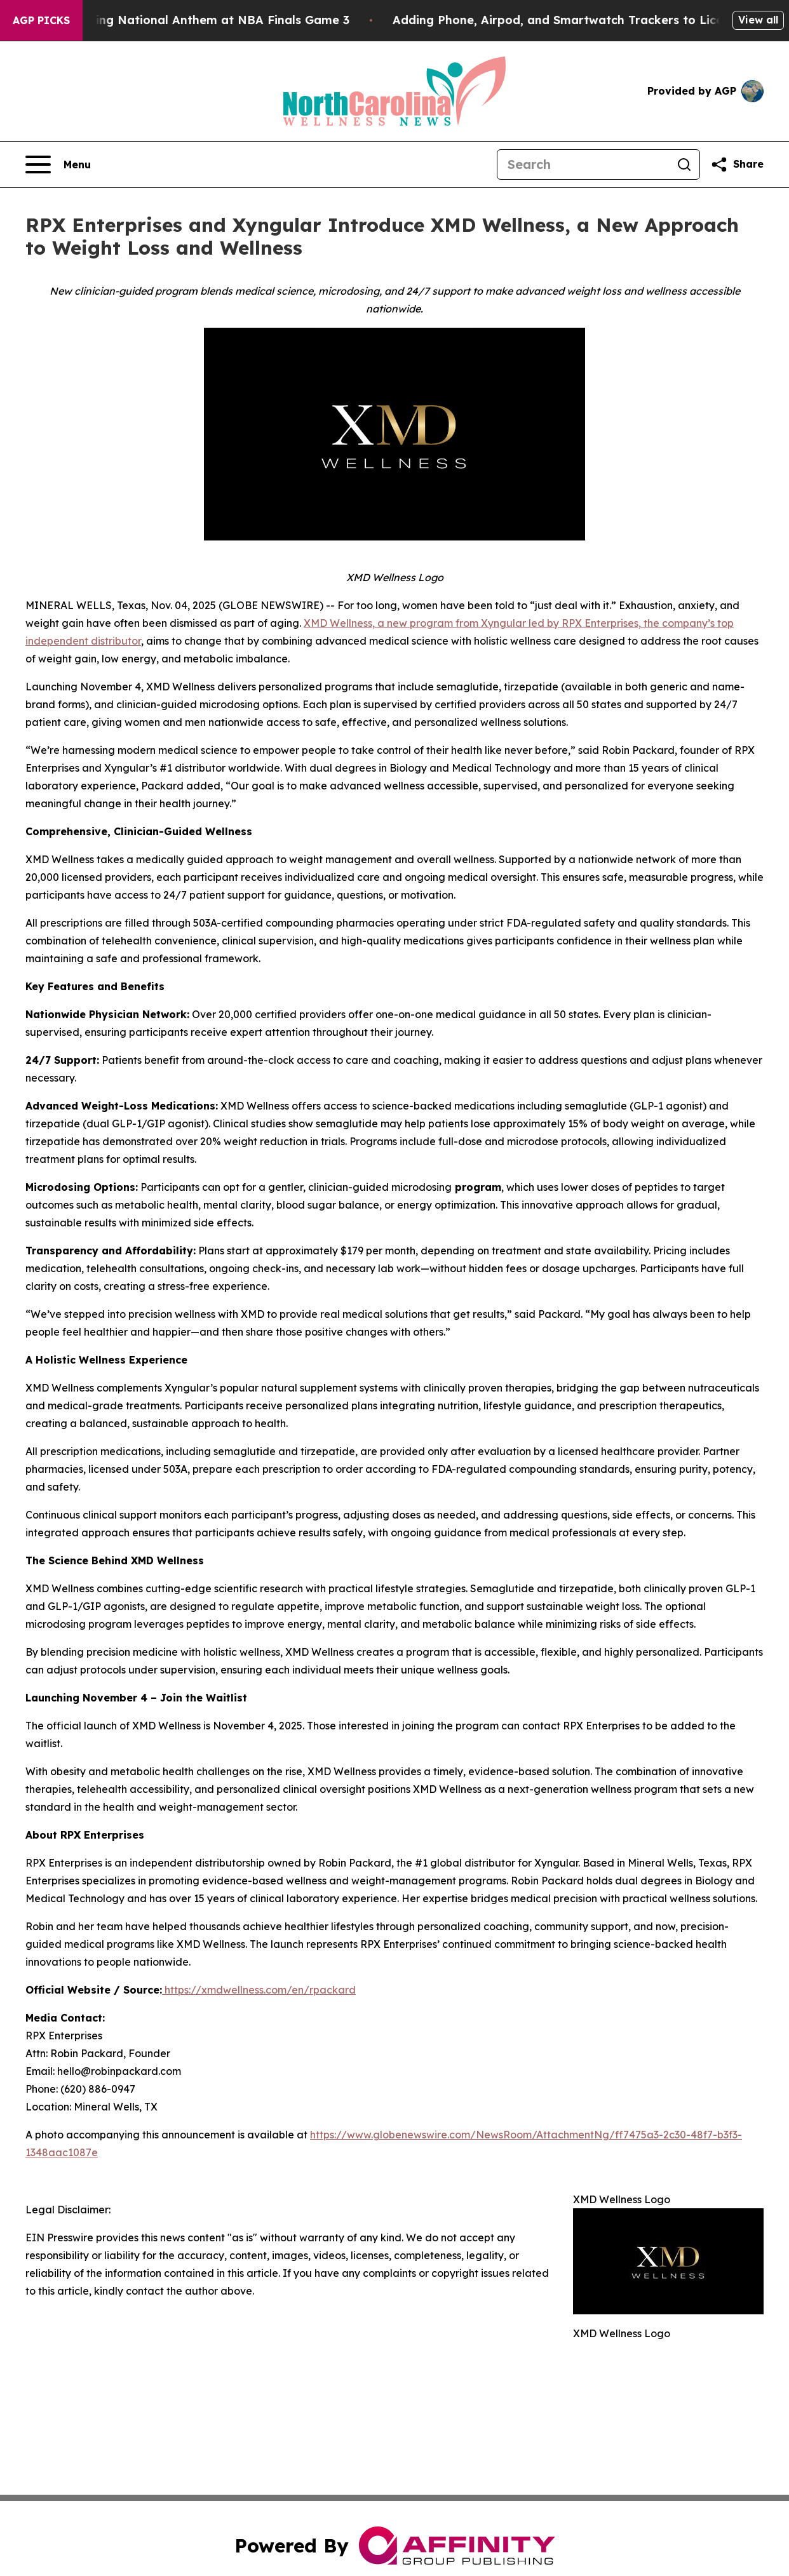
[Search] (583, 164)
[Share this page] (737, 164)
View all (758, 19)
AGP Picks (41, 20)
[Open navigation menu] (58, 164)
